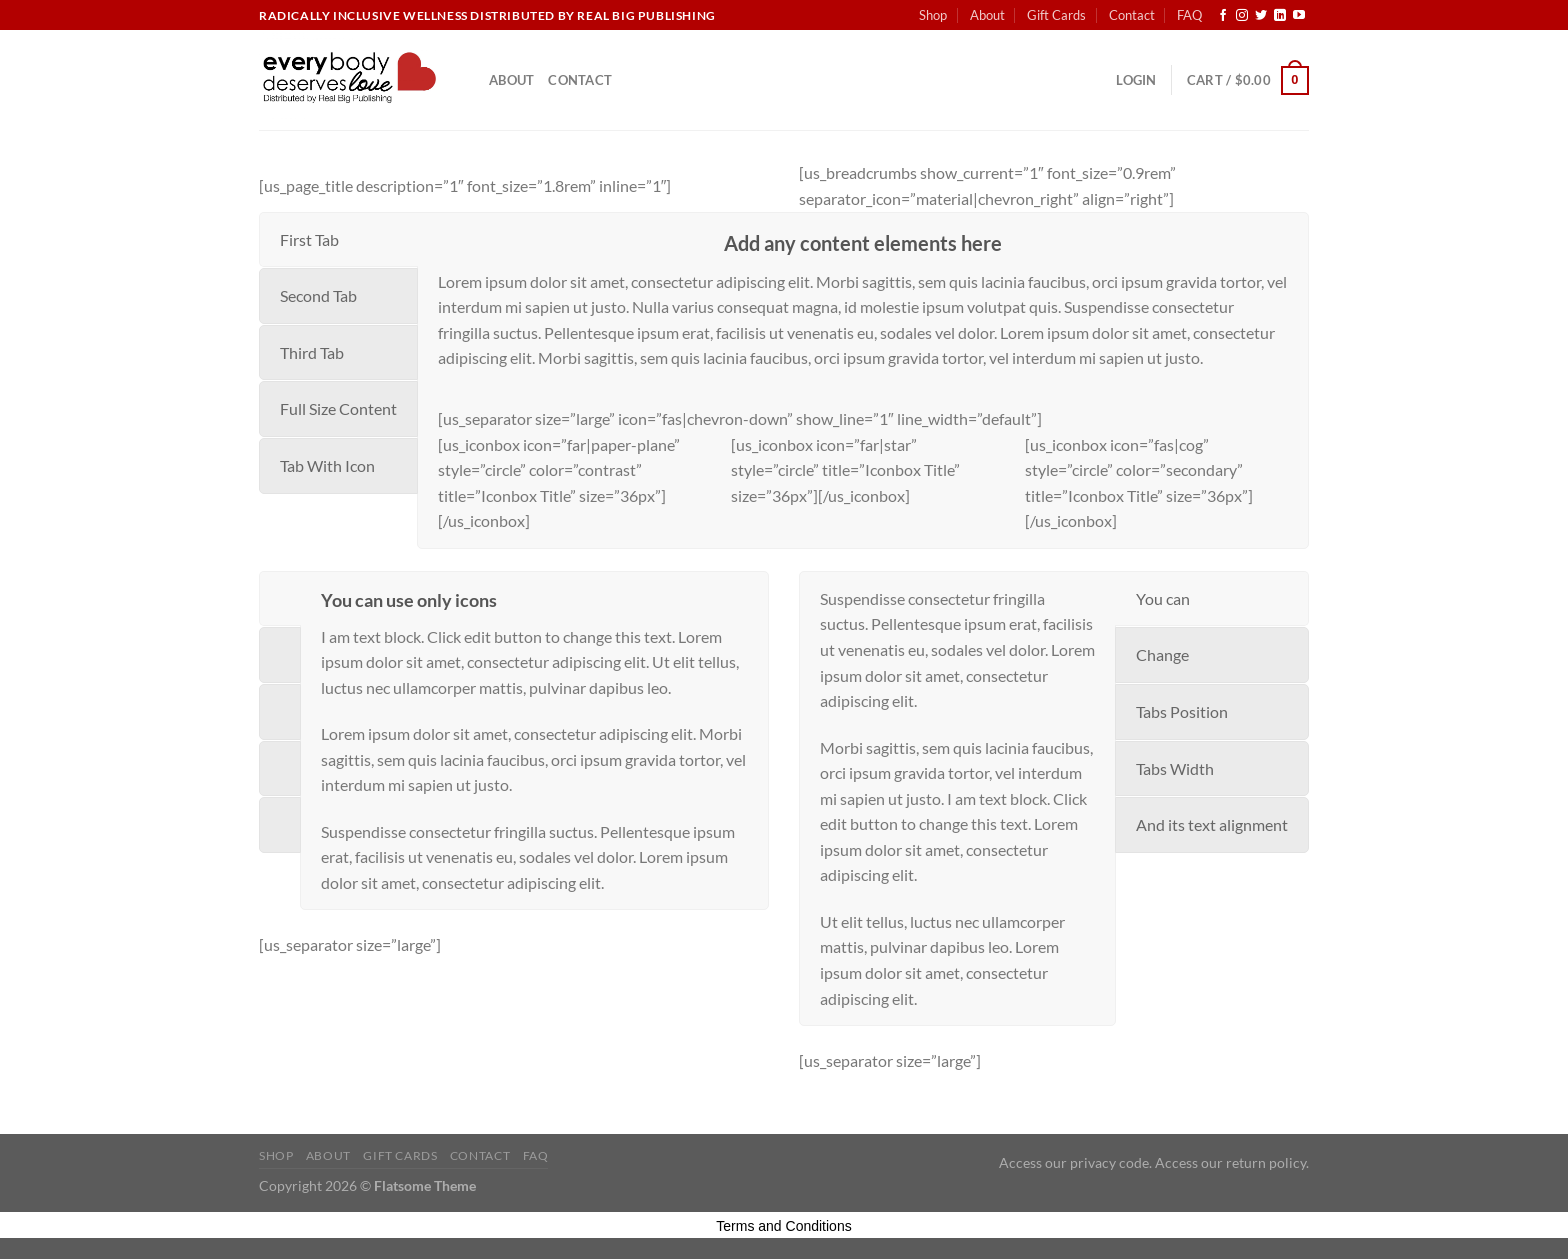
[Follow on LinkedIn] (1280, 16)
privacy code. (1111, 1162)
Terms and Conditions (783, 1226)
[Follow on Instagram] (1242, 16)
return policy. (1267, 1162)
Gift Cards (1056, 15)
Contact (1132, 15)
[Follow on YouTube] (1299, 16)
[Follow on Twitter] (1261, 16)
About (987, 15)
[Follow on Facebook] (1223, 16)
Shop (933, 15)
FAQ (1189, 15)
